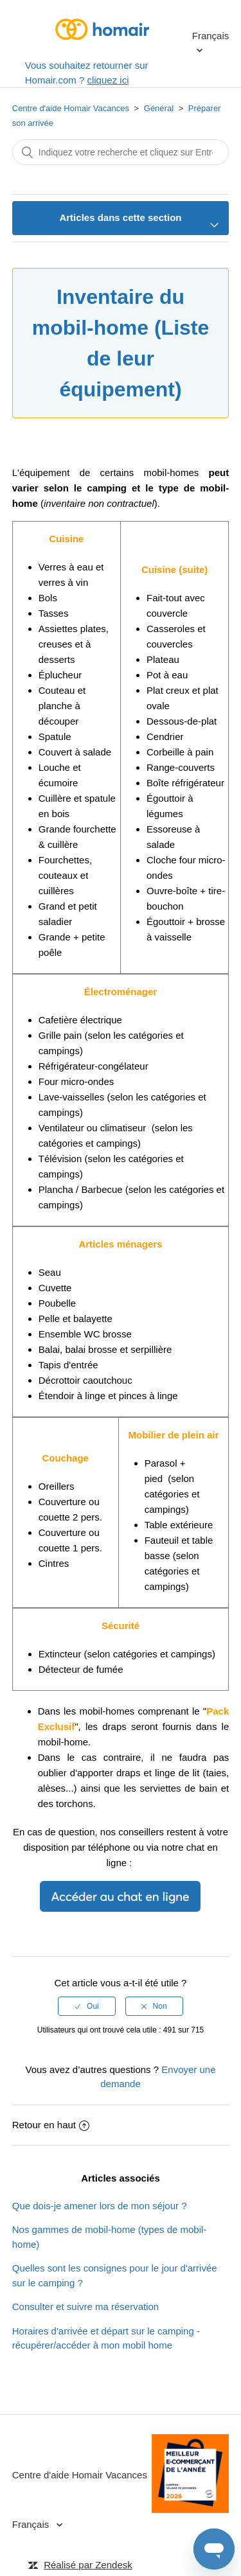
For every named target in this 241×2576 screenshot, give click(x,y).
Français (210, 35)
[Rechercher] (120, 152)
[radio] (87, 2006)
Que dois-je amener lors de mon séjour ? (99, 2205)
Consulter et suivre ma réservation (85, 2306)
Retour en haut (50, 2124)
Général (159, 108)
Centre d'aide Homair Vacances (70, 108)
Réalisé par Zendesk (88, 2564)
